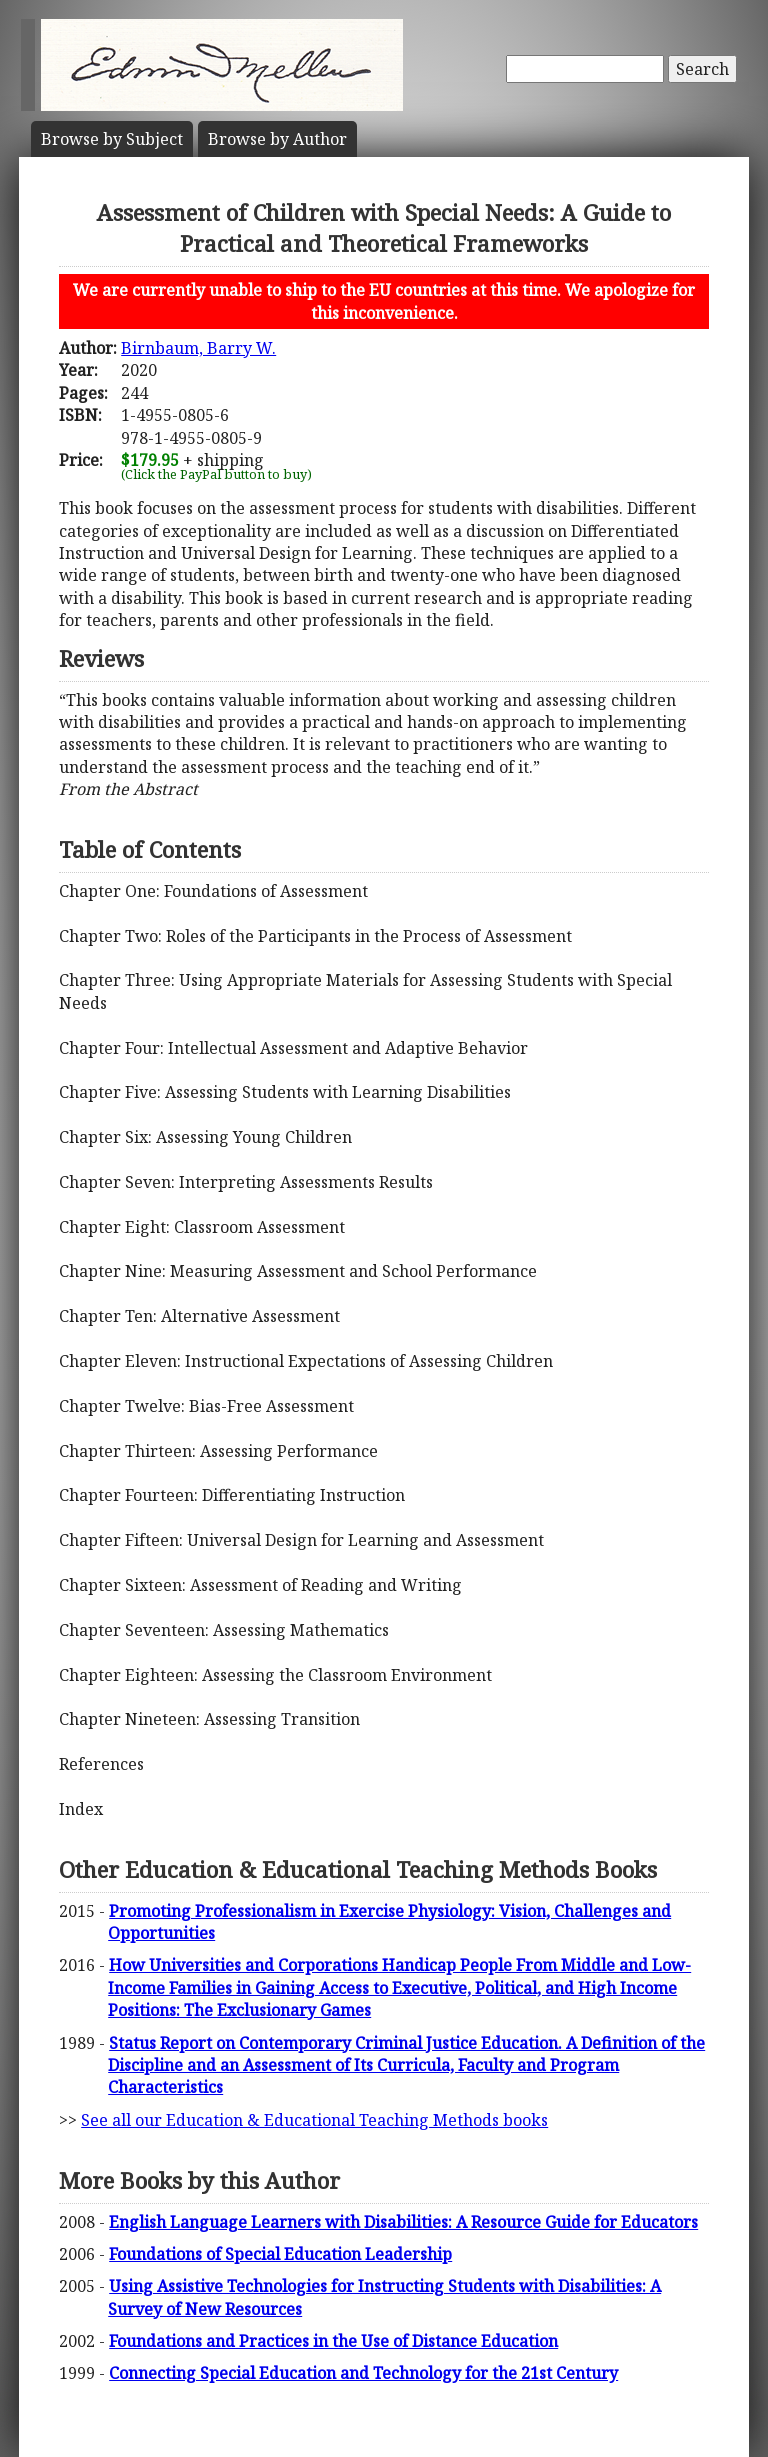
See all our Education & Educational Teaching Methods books (314, 2120)
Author (277, 139)
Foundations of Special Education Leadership (280, 2254)
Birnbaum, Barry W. (198, 348)
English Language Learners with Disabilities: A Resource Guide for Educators (403, 2222)
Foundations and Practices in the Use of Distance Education (333, 2341)
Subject (112, 139)
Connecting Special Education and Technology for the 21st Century (363, 2373)
